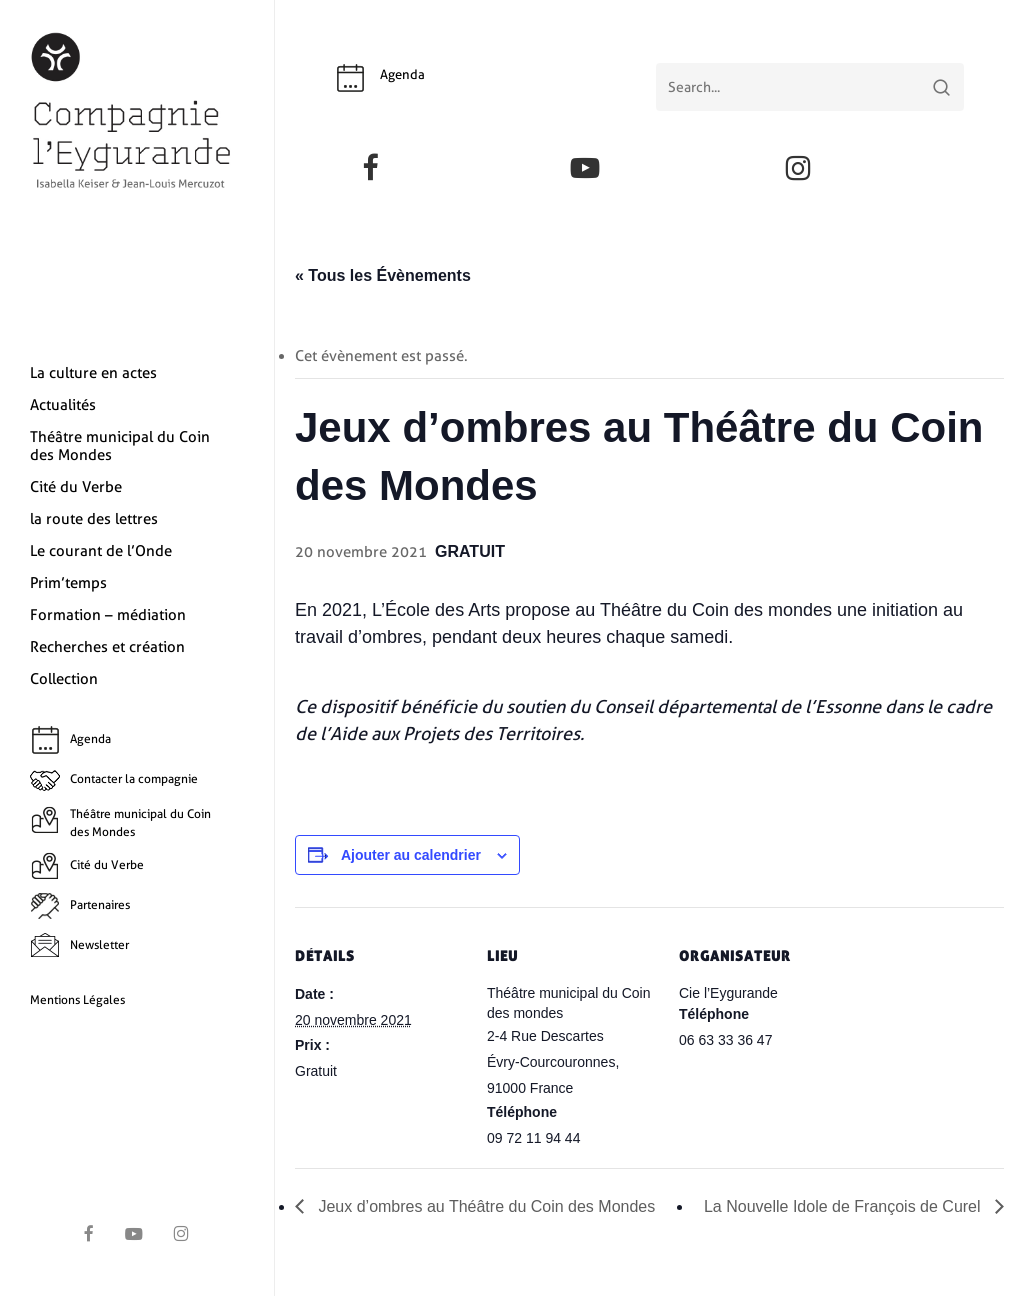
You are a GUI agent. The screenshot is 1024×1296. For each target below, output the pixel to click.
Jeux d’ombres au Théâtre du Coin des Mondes (484, 1206)
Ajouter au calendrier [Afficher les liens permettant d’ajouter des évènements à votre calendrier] (411, 855)
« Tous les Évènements (383, 275)
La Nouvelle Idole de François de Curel (844, 1206)
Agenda (402, 74)
